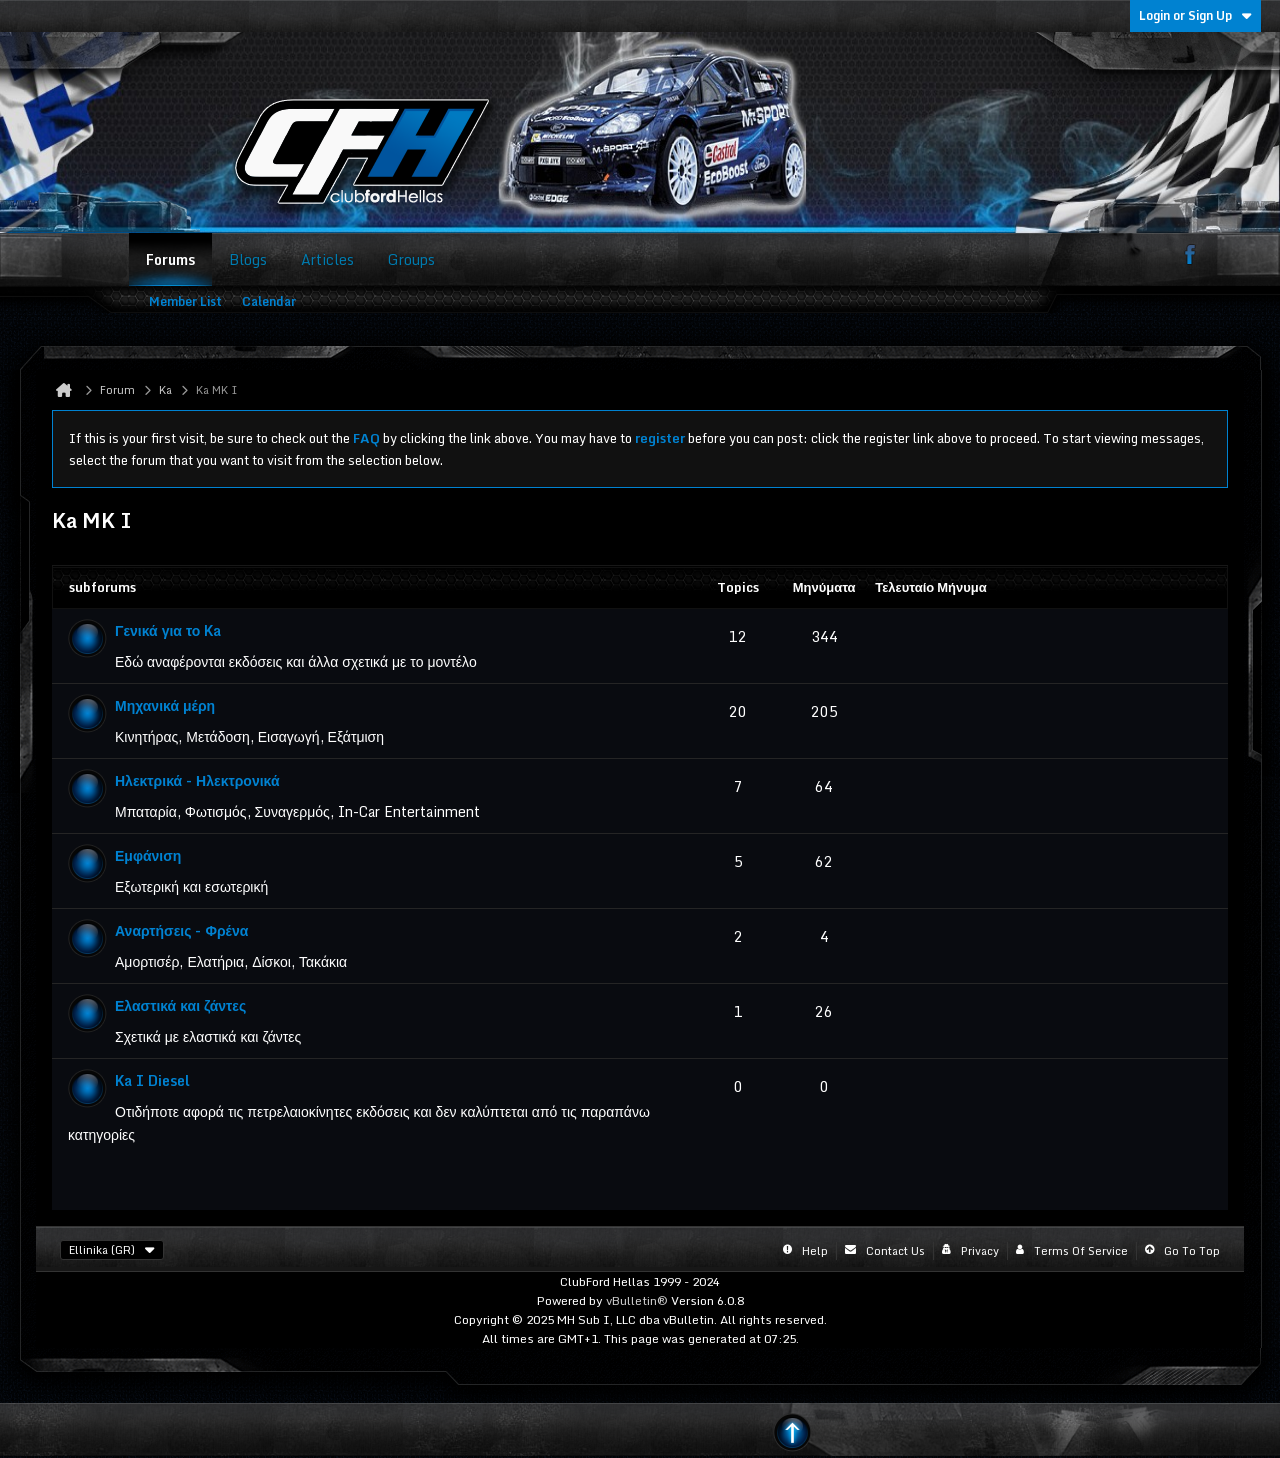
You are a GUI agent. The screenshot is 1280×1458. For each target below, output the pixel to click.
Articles (327, 259)
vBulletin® (637, 1300)
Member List (185, 301)
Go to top (1192, 1251)
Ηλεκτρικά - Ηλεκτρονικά (197, 780)
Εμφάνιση (148, 855)
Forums (170, 259)
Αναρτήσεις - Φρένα (181, 930)
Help (815, 1251)
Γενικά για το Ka (168, 630)
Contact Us (895, 1251)
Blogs (248, 259)
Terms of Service (1081, 1251)
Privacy (980, 1251)
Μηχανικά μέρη (165, 705)
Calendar (269, 301)
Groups (411, 259)
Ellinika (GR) (112, 1250)
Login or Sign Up (1195, 15)
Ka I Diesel (152, 1080)
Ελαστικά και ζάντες (180, 1005)
